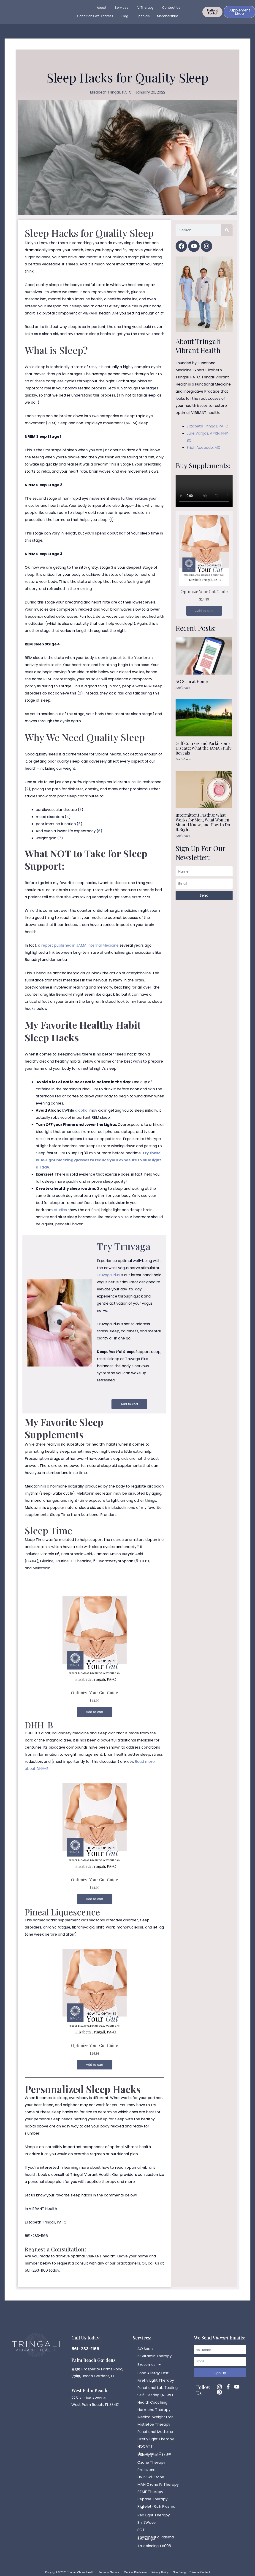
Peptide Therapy (152, 2499)
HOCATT (145, 2446)
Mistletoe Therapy (153, 2424)
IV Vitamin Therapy (154, 2356)
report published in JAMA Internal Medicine (80, 948)
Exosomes (149, 2365)
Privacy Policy (160, 2572)
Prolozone (146, 2469)
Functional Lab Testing (157, 2387)
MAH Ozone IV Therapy (158, 2484)
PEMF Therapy (150, 2491)
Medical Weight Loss (155, 2417)
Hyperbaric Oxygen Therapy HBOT (154, 2454)
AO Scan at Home (192, 685)
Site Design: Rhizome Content (191, 2572)
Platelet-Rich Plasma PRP (156, 2507)
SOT (141, 2529)
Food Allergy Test (153, 2373)
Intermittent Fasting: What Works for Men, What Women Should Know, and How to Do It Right (203, 826)
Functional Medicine (155, 2431)
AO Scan (145, 2348)
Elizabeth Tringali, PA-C (207, 430)
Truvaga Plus (108, 1278)
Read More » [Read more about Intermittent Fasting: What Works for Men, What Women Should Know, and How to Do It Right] (183, 839)
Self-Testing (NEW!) (155, 2395)
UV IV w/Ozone (150, 2477)
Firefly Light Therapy (155, 2380)
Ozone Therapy (151, 2462)
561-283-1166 (85, 2349)
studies (60, 1213)
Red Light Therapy (153, 2515)
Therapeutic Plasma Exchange (155, 2538)
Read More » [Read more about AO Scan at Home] (183, 691)
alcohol (81, 1113)
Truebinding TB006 (154, 2545)
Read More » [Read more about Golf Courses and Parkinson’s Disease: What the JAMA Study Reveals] (183, 762)
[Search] (227, 233)
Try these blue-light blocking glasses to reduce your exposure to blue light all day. (98, 1163)
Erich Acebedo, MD (203, 451)
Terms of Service (109, 2572)
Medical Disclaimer (135, 2572)
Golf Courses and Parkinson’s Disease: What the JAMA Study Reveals (203, 751)
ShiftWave (146, 2522)
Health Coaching (152, 2402)
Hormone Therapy (154, 2409)
